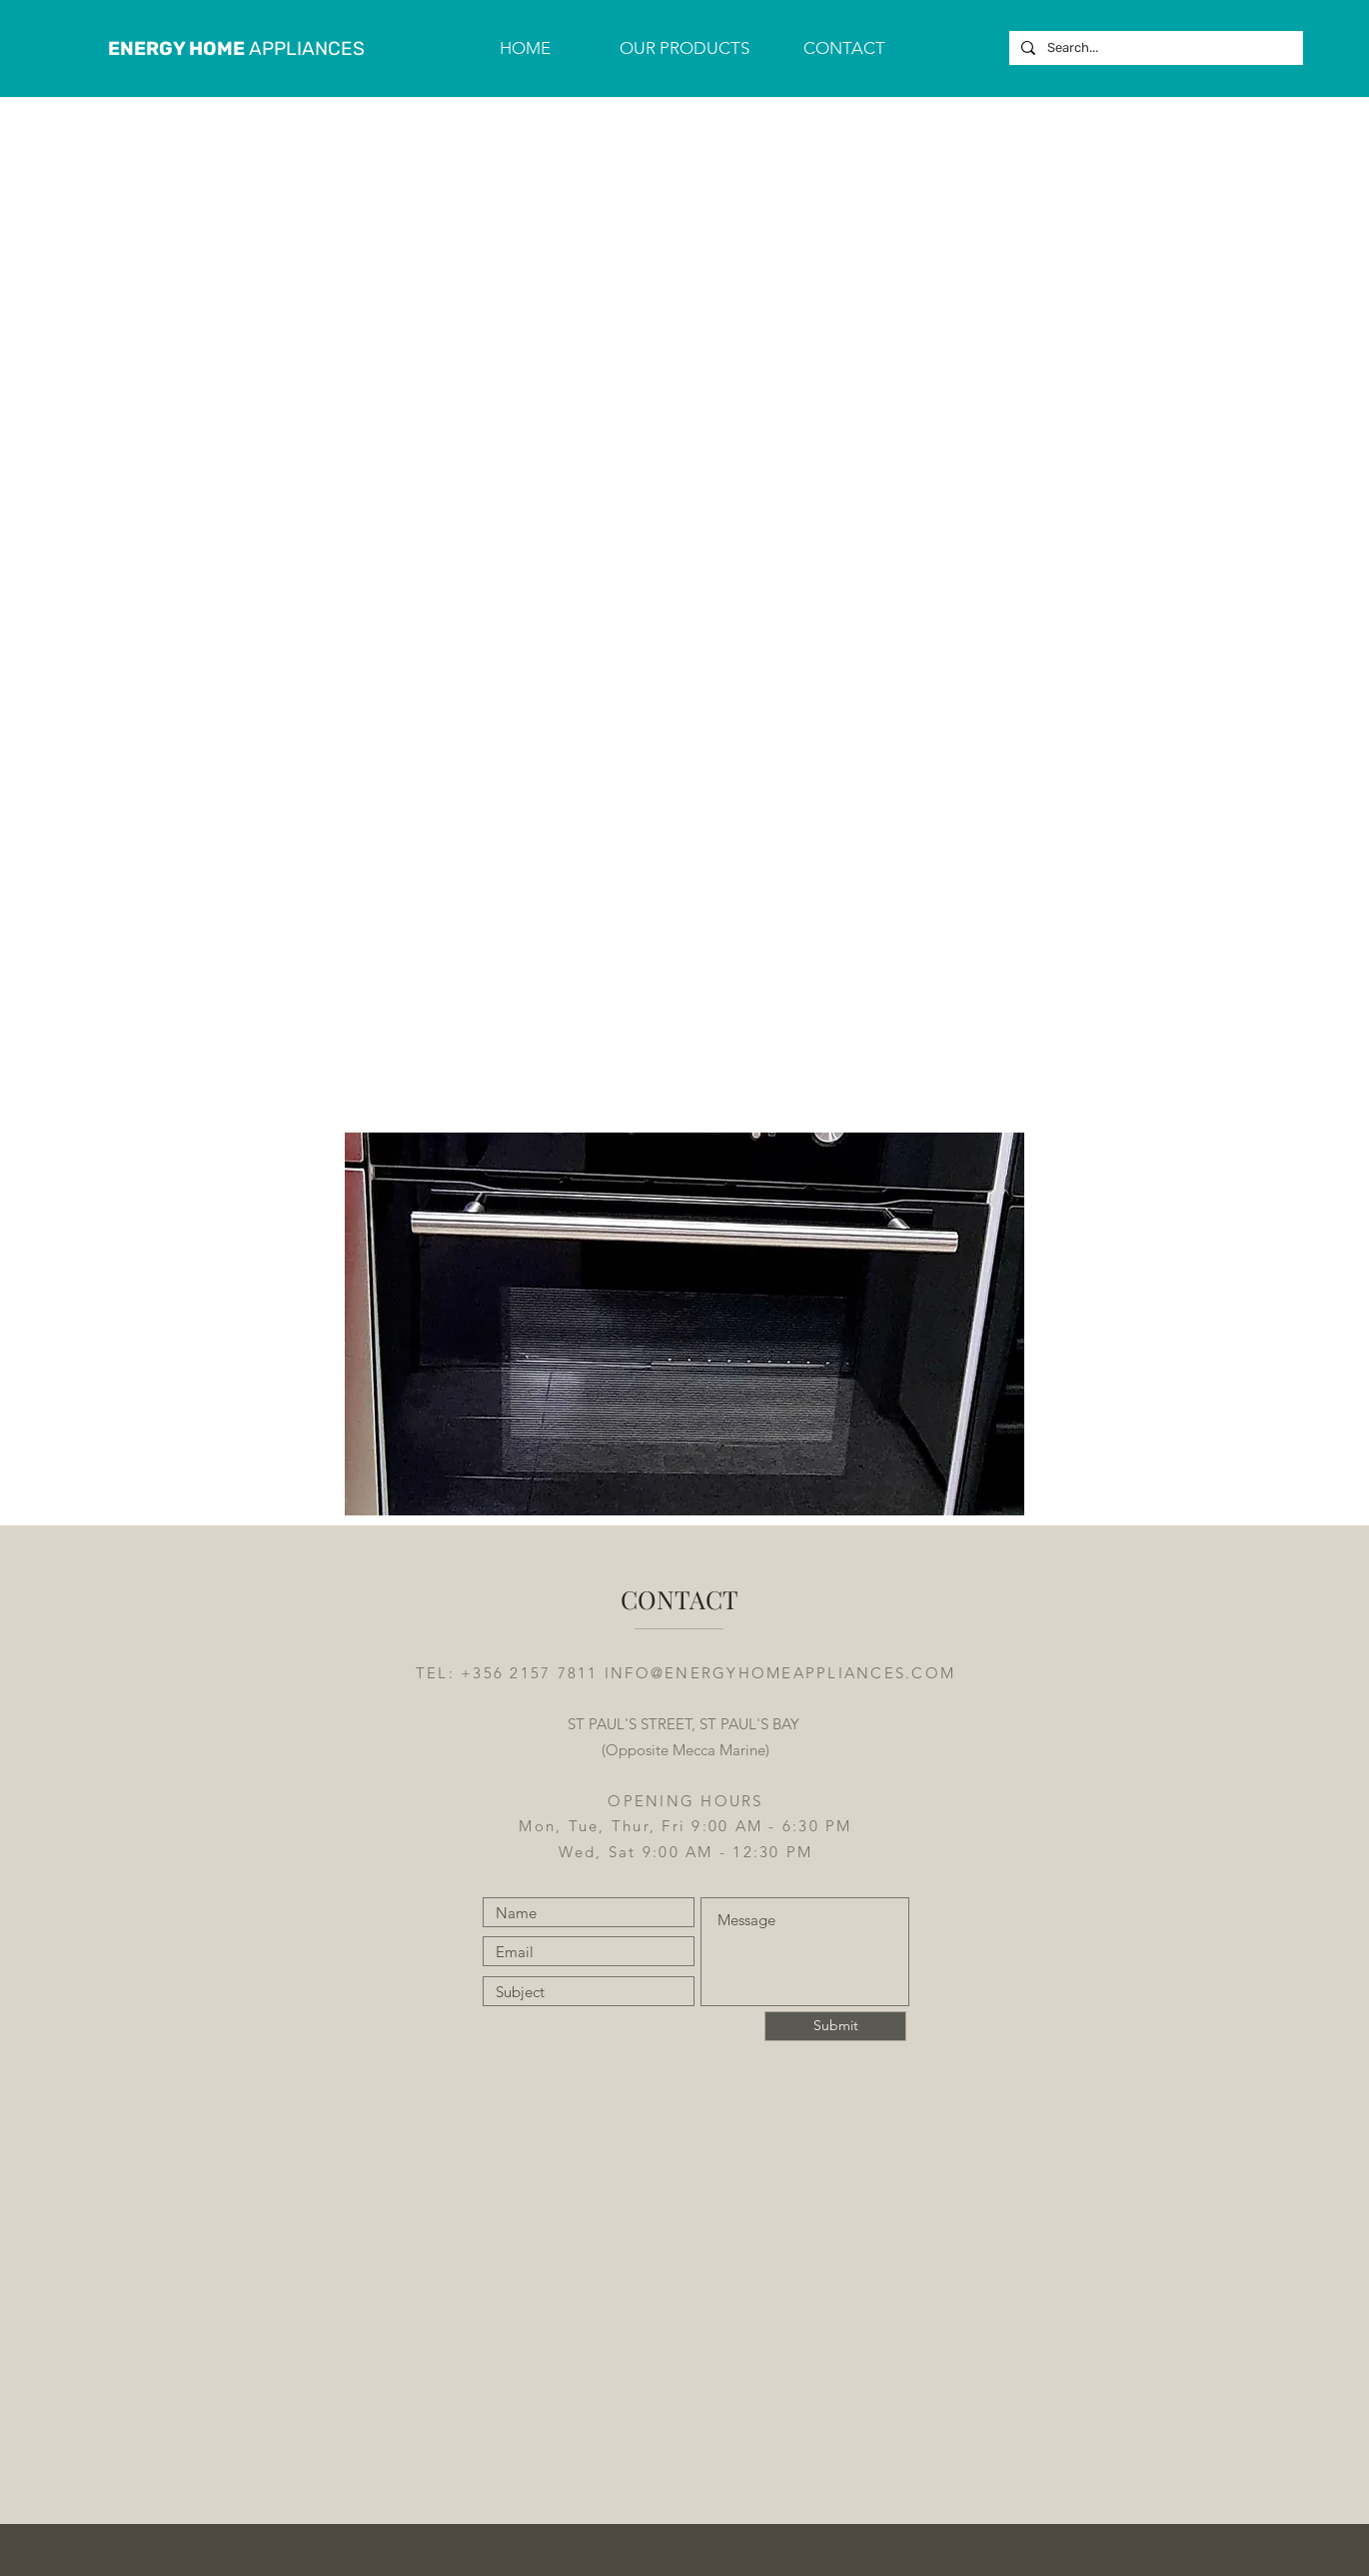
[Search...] (1154, 48)
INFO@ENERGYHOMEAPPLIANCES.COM (780, 1672)
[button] (684, 48)
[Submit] (835, 2026)
